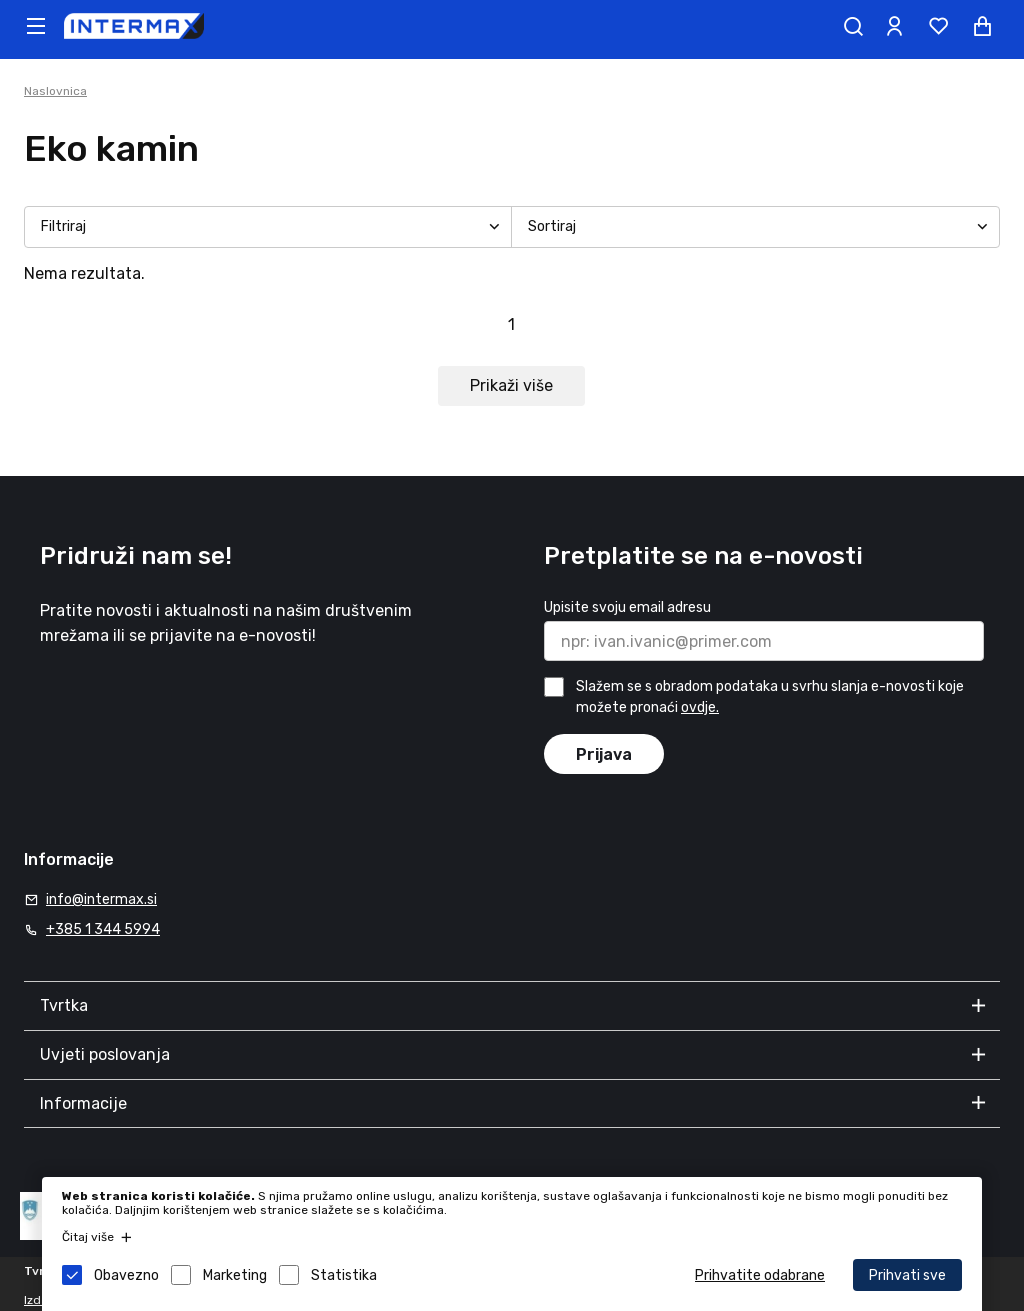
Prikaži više (511, 385)
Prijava (604, 754)
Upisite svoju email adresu (627, 607)
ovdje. (700, 707)
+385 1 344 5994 (103, 929)
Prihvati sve (907, 1275)
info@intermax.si (101, 899)
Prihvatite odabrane (760, 1275)
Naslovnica (55, 91)
